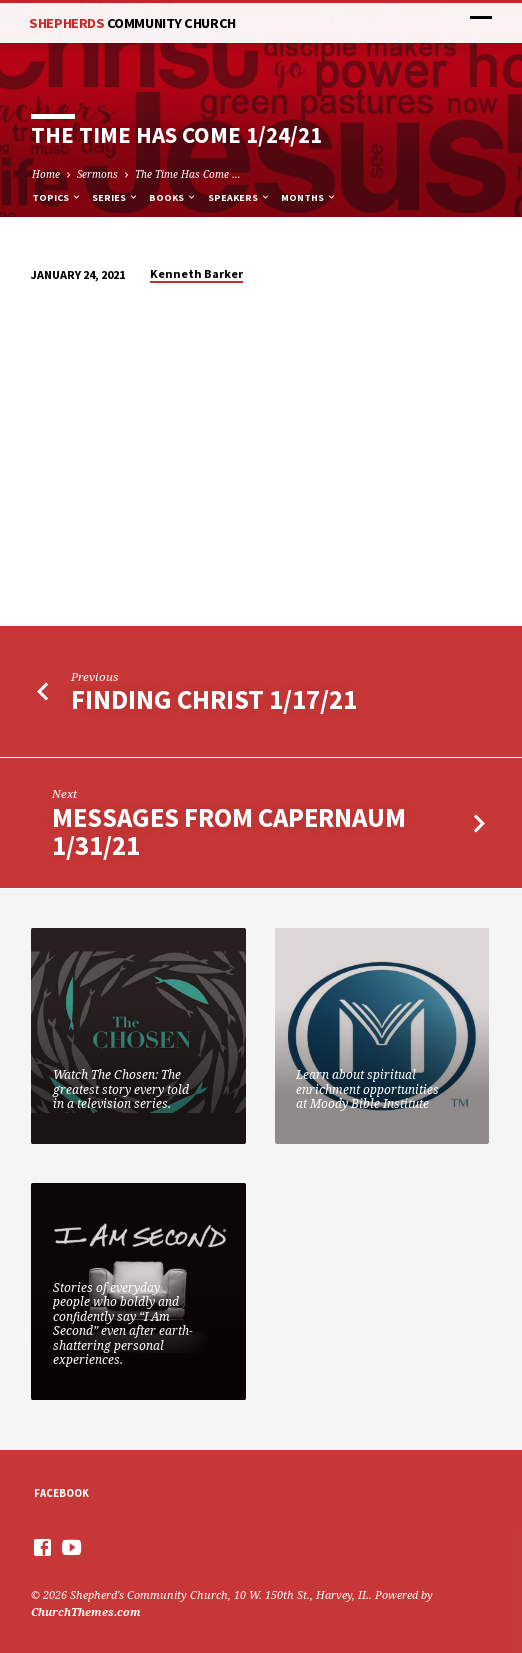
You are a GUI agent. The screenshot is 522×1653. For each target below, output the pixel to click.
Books (173, 197)
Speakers (239, 197)
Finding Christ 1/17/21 (214, 699)
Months (309, 197)
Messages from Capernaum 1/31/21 (229, 831)
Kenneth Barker (196, 273)
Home (46, 174)
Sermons (97, 174)
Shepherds (132, 23)
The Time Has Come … (188, 174)
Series (115, 197)
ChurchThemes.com (86, 1611)
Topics (57, 197)
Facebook (61, 1493)
